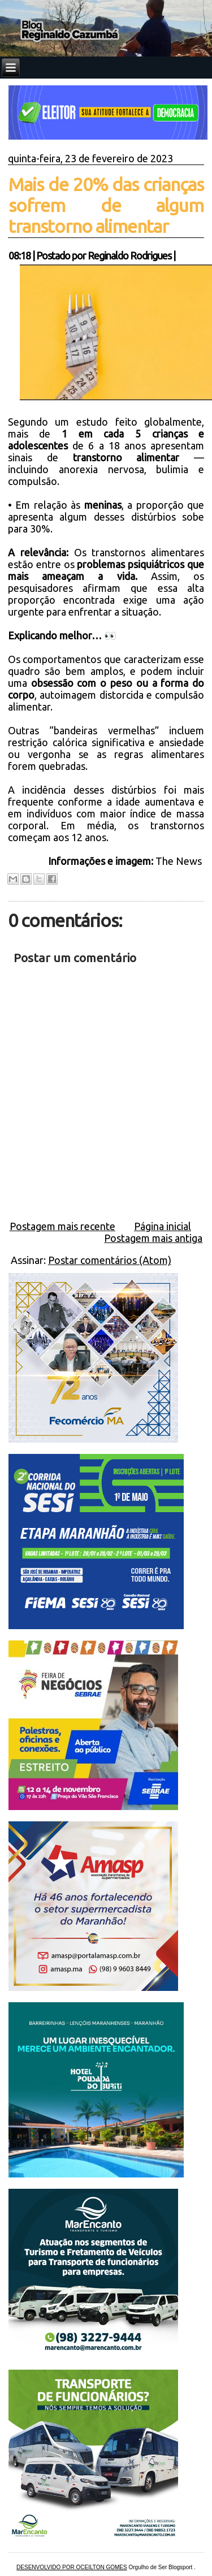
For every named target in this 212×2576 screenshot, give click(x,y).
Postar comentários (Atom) (109, 1260)
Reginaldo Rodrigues (129, 255)
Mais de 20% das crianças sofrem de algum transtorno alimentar (106, 205)
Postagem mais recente (62, 1226)
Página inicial (162, 1226)
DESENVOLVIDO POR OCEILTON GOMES (71, 2567)
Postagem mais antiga (153, 1238)
